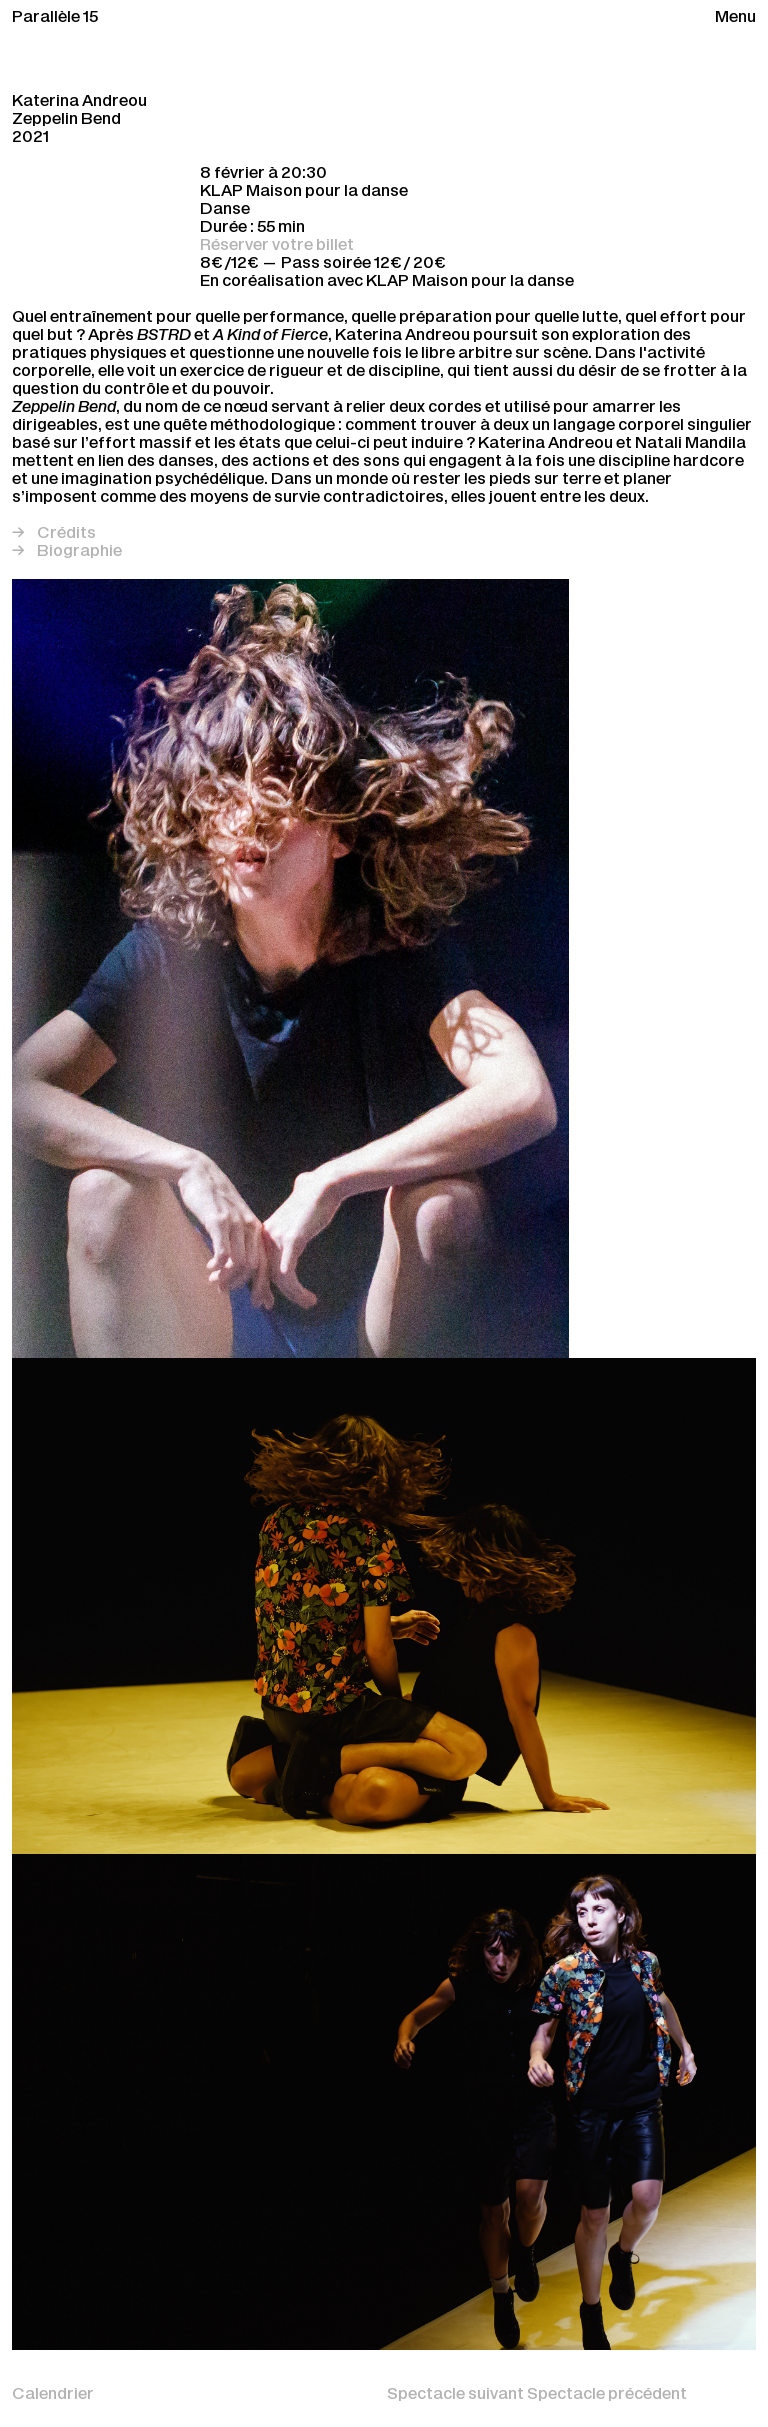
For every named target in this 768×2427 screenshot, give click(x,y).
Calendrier (53, 2395)
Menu (735, 18)
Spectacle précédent (607, 2395)
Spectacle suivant (457, 2395)
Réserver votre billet (277, 246)
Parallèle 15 (55, 18)
